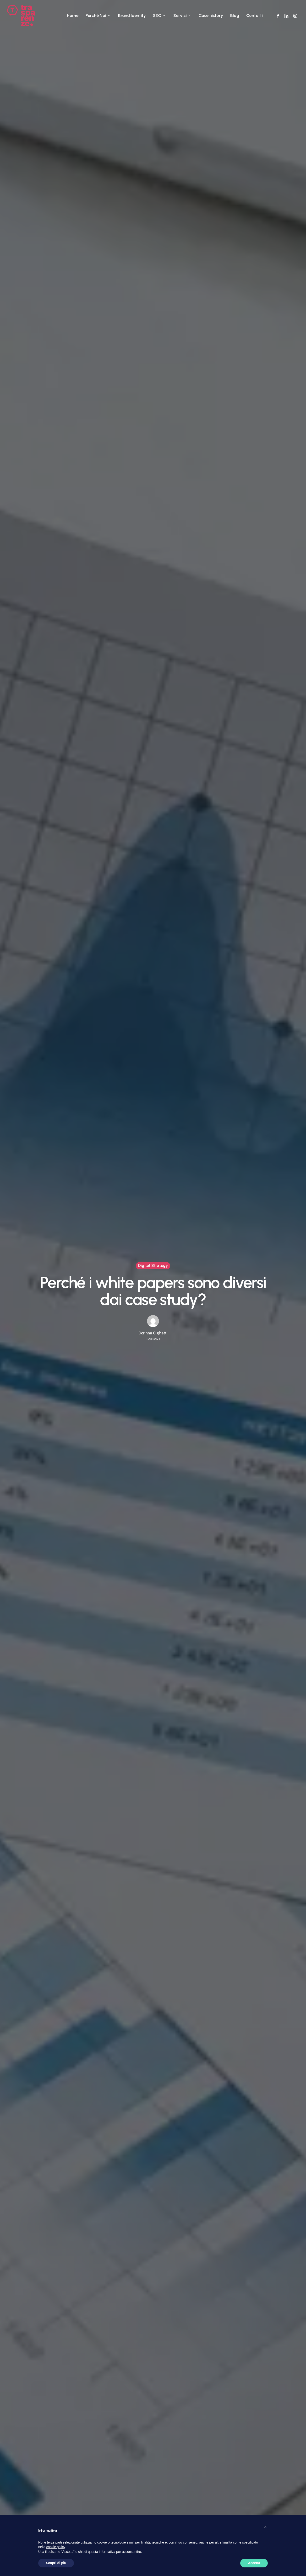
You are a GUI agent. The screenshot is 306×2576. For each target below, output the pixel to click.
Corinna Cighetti (153, 1333)
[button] (265, 2527)
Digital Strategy (153, 1265)
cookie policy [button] (55, 2547)
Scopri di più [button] (56, 2563)
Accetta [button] (254, 2563)
